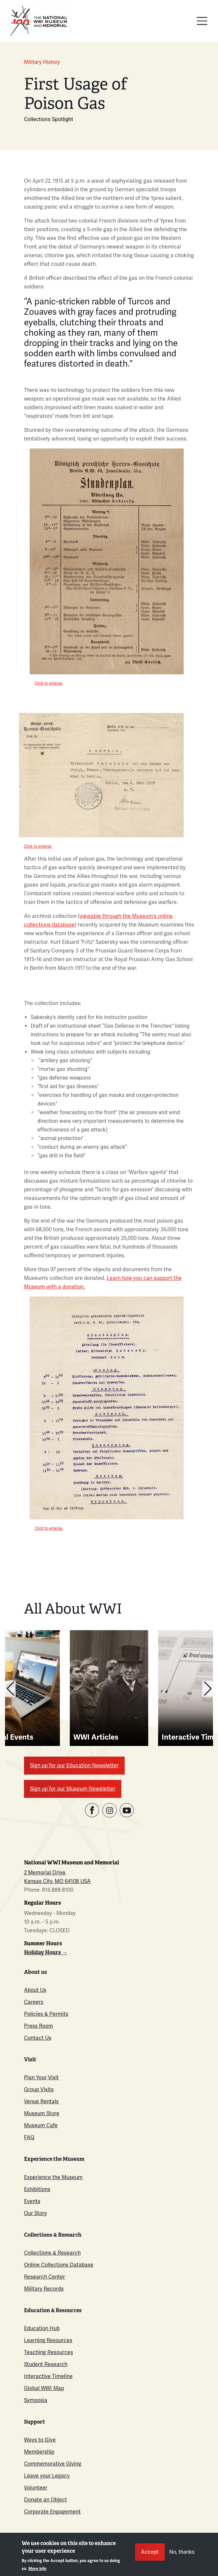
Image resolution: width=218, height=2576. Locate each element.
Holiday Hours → (45, 1952)
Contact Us (37, 2037)
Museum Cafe (41, 2125)
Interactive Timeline (48, 2376)
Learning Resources (48, 2340)
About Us (35, 1989)
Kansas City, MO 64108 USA (57, 1881)
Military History (42, 62)
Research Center (44, 2276)
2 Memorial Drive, (45, 1872)
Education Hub (42, 2328)
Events (32, 2201)
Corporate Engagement (52, 2511)
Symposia (35, 2400)
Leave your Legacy (47, 2475)
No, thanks (182, 2552)
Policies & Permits (46, 2013)
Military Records (44, 2288)
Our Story (35, 2213)
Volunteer (35, 2487)
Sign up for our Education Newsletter (74, 1765)
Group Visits (39, 2089)
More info (37, 2568)
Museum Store (41, 2113)
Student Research (45, 2364)
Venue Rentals (41, 2101)
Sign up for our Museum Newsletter (72, 1788)
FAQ (29, 2137)
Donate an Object (45, 2499)
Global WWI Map (44, 2388)
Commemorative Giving (52, 2463)
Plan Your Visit (41, 2077)
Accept (150, 2551)
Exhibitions (37, 2189)
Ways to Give (40, 2439)
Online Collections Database (58, 2264)
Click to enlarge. (49, 683)
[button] (10, 1689)
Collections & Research (52, 2252)
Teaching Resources (48, 2352)
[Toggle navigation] (202, 21)
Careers (33, 2001)
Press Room (38, 2025)
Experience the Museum (53, 2177)
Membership (39, 2451)
